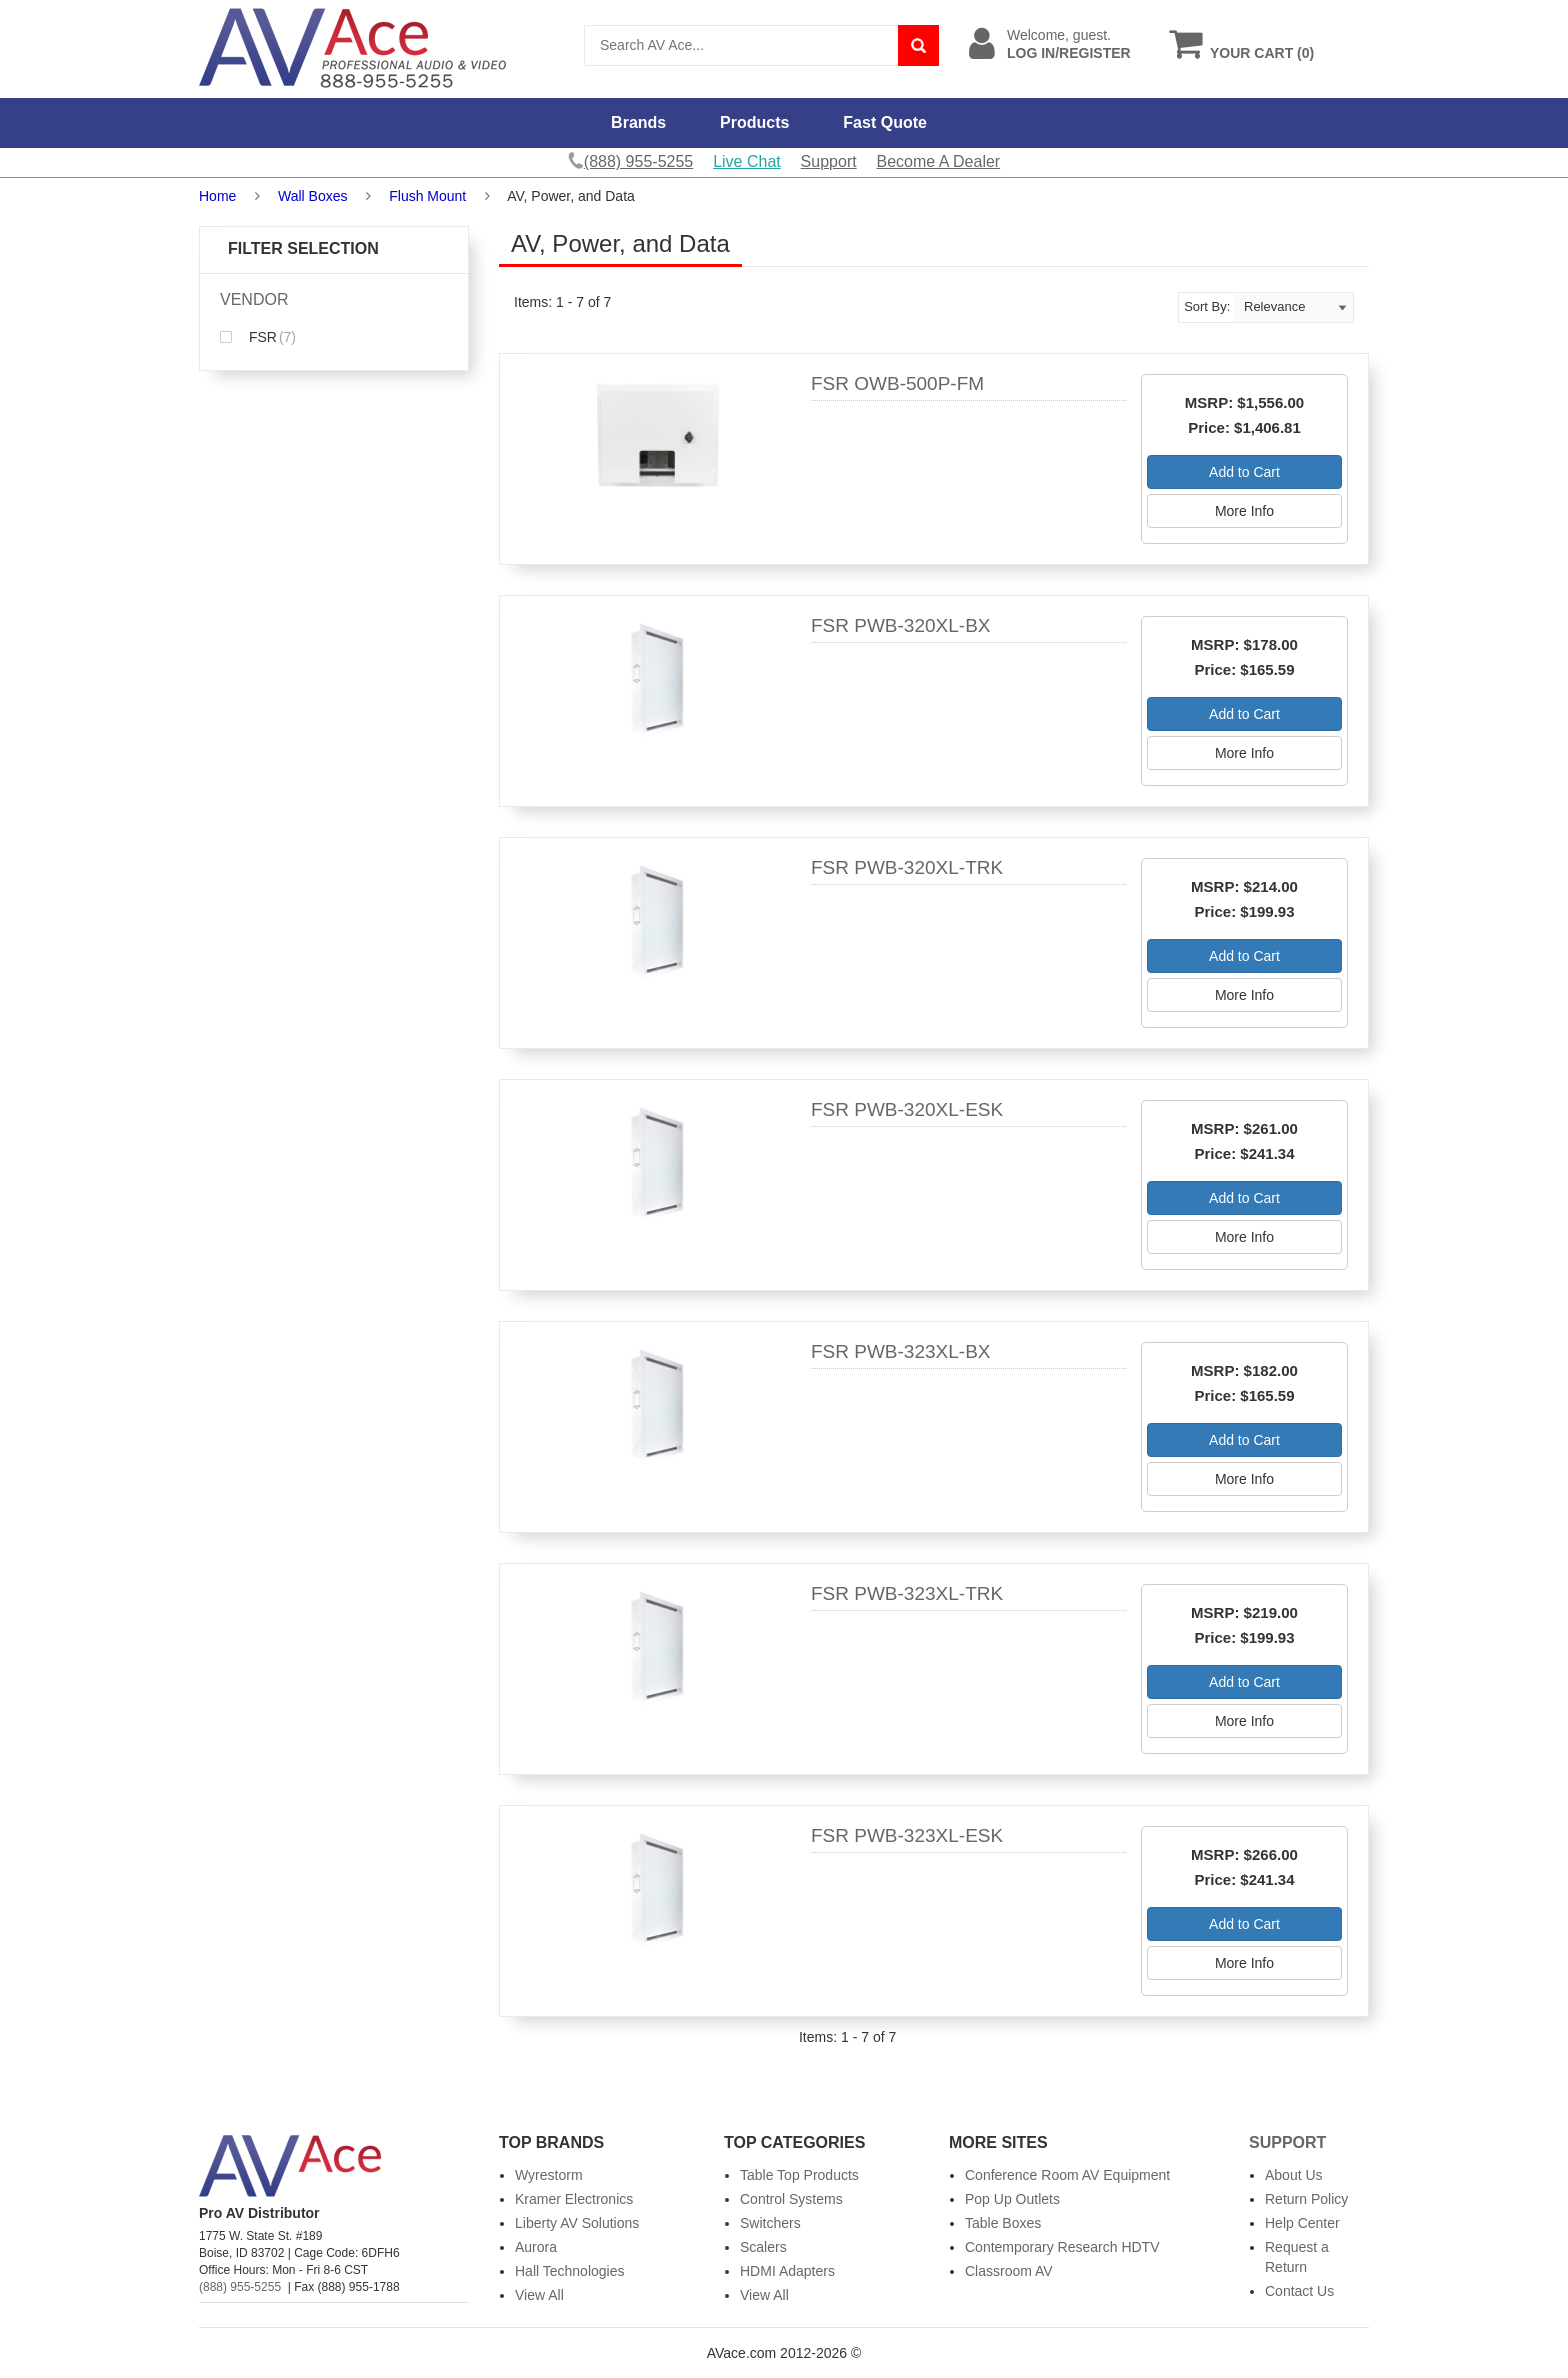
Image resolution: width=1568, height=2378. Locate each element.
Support (829, 161)
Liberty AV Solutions (577, 2223)
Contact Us (1299, 2291)
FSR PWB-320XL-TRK (907, 867)
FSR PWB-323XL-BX (901, 1351)
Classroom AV (1009, 2271)
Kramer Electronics (574, 2199)
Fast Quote (885, 122)
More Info (1244, 511)
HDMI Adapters (787, 2271)
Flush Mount (427, 196)
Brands (638, 122)
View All (539, 2295)
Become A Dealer (939, 161)
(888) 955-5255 (240, 2287)
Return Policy (1306, 2199)
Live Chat (747, 161)
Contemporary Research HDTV (1062, 2247)
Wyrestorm (549, 2175)
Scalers (763, 2247)
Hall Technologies (569, 2271)
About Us (1294, 2175)
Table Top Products (799, 2175)
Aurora (536, 2247)
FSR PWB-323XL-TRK (907, 1593)
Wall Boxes (313, 196)
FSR (258, 337)
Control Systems (791, 2199)
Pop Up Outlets (1012, 2199)
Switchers (770, 2223)
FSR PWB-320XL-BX (901, 625)
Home (217, 196)
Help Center (1302, 2223)
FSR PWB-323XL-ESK (907, 1835)
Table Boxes (1003, 2223)
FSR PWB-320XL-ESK (907, 1109)
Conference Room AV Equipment (1067, 2175)
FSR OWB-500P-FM (897, 383)
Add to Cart (1244, 472)
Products (754, 122)
